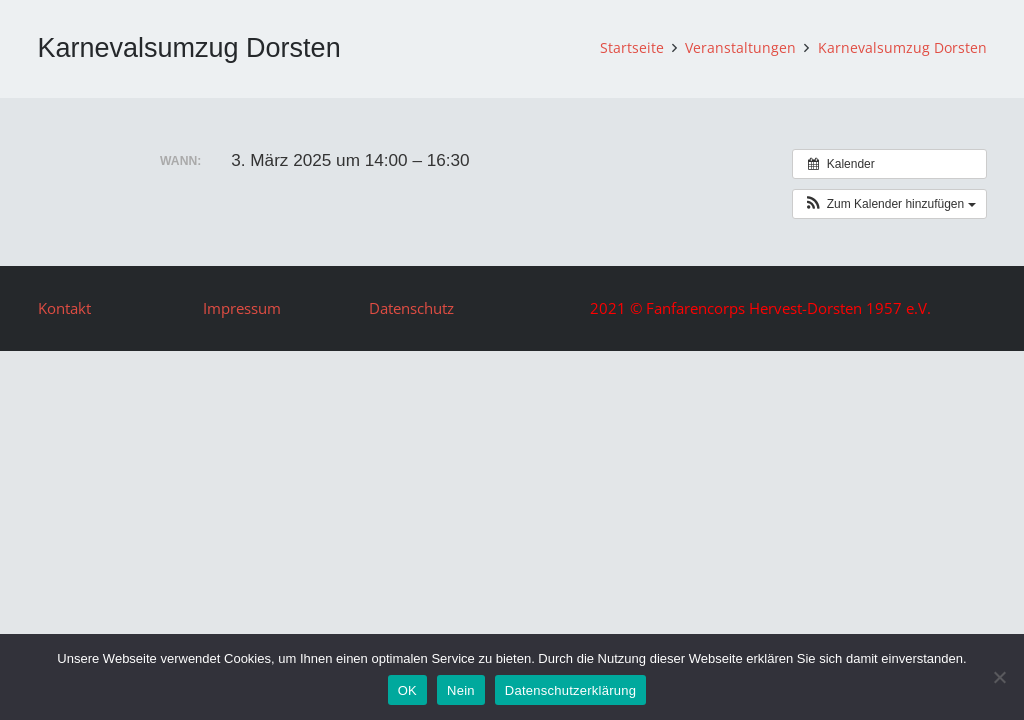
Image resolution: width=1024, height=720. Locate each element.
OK (407, 690)
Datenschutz (411, 308)
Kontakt (64, 308)
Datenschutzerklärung (570, 690)
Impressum (242, 308)
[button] (889, 204)
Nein (461, 690)
